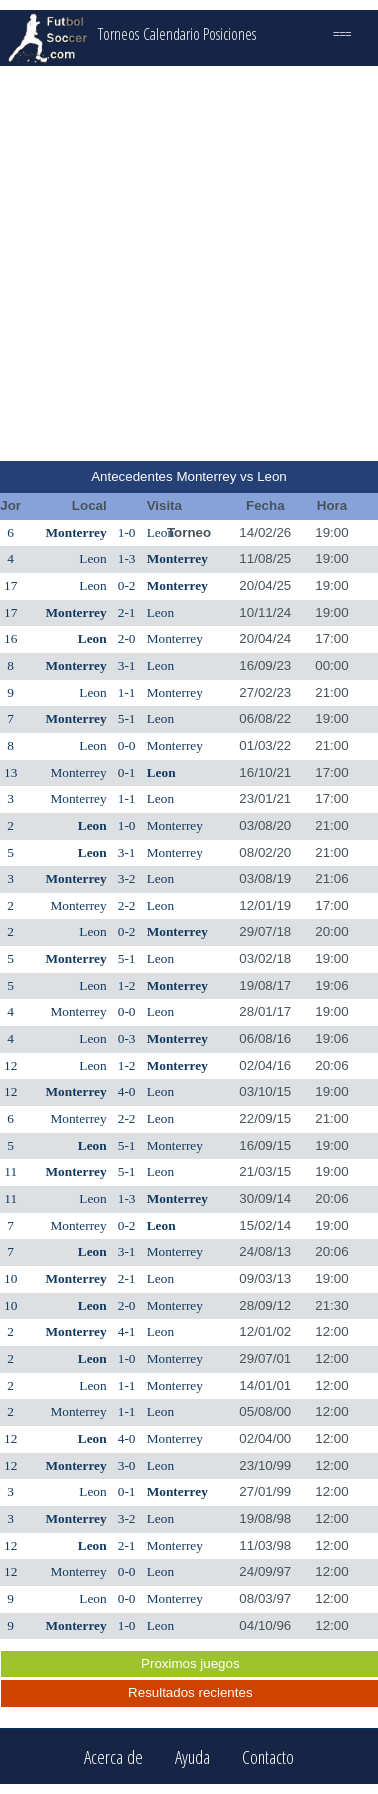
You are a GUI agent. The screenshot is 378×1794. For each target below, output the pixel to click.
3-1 (127, 665)
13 (10, 772)
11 (10, 1171)
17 (10, 585)
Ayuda (192, 1756)
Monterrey (75, 532)
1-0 (127, 532)
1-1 (127, 692)
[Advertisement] (187, 263)
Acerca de (113, 1756)
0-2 (127, 585)
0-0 (127, 745)
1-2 (127, 985)
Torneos (118, 34)
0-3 (127, 1038)
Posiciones (229, 34)
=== (342, 34)
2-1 (127, 612)
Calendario (171, 34)
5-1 (127, 718)
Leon (160, 532)
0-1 (127, 772)
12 (10, 1065)
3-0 (127, 1465)
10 (10, 1278)
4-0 (127, 1091)
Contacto (268, 1756)
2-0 (127, 638)
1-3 (127, 558)
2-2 (127, 905)
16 (10, 638)
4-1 (127, 1331)
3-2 (127, 878)
